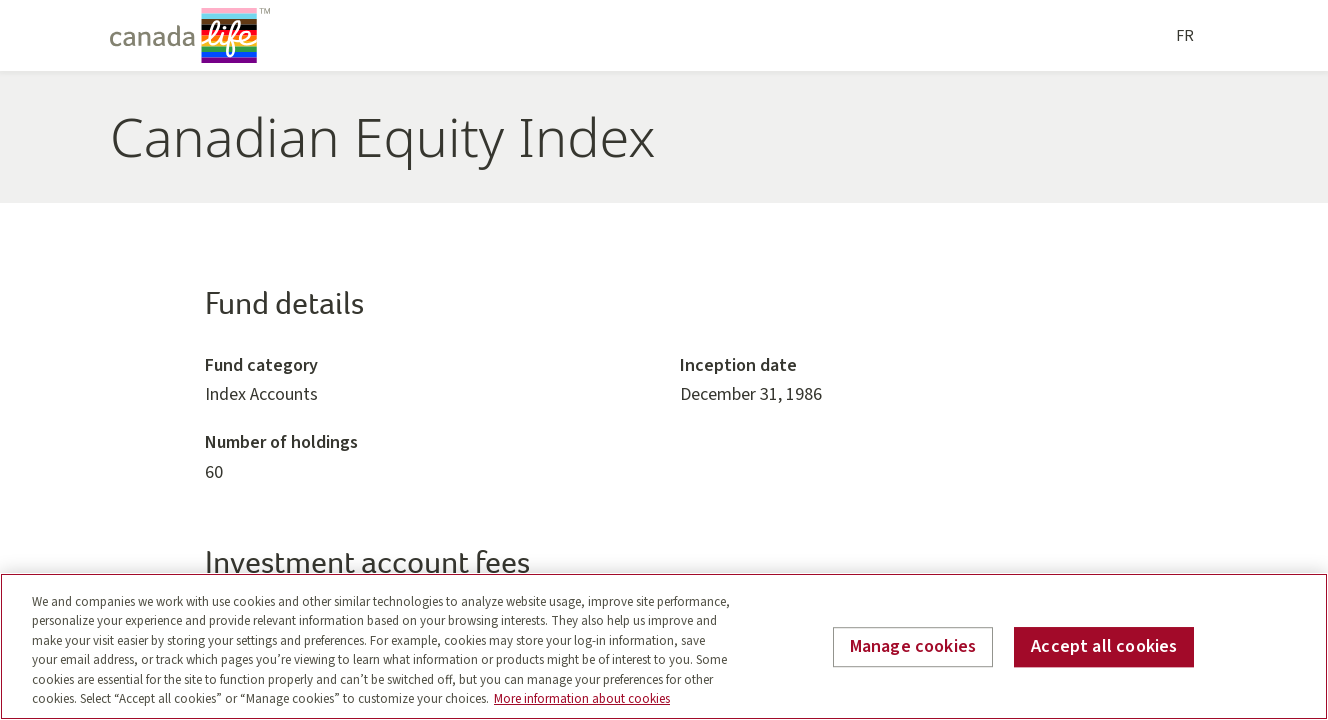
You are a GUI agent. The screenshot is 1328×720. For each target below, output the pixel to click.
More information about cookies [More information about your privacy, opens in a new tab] (582, 699)
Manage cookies (913, 647)
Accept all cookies (1104, 647)
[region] (664, 646)
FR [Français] (1185, 36)
